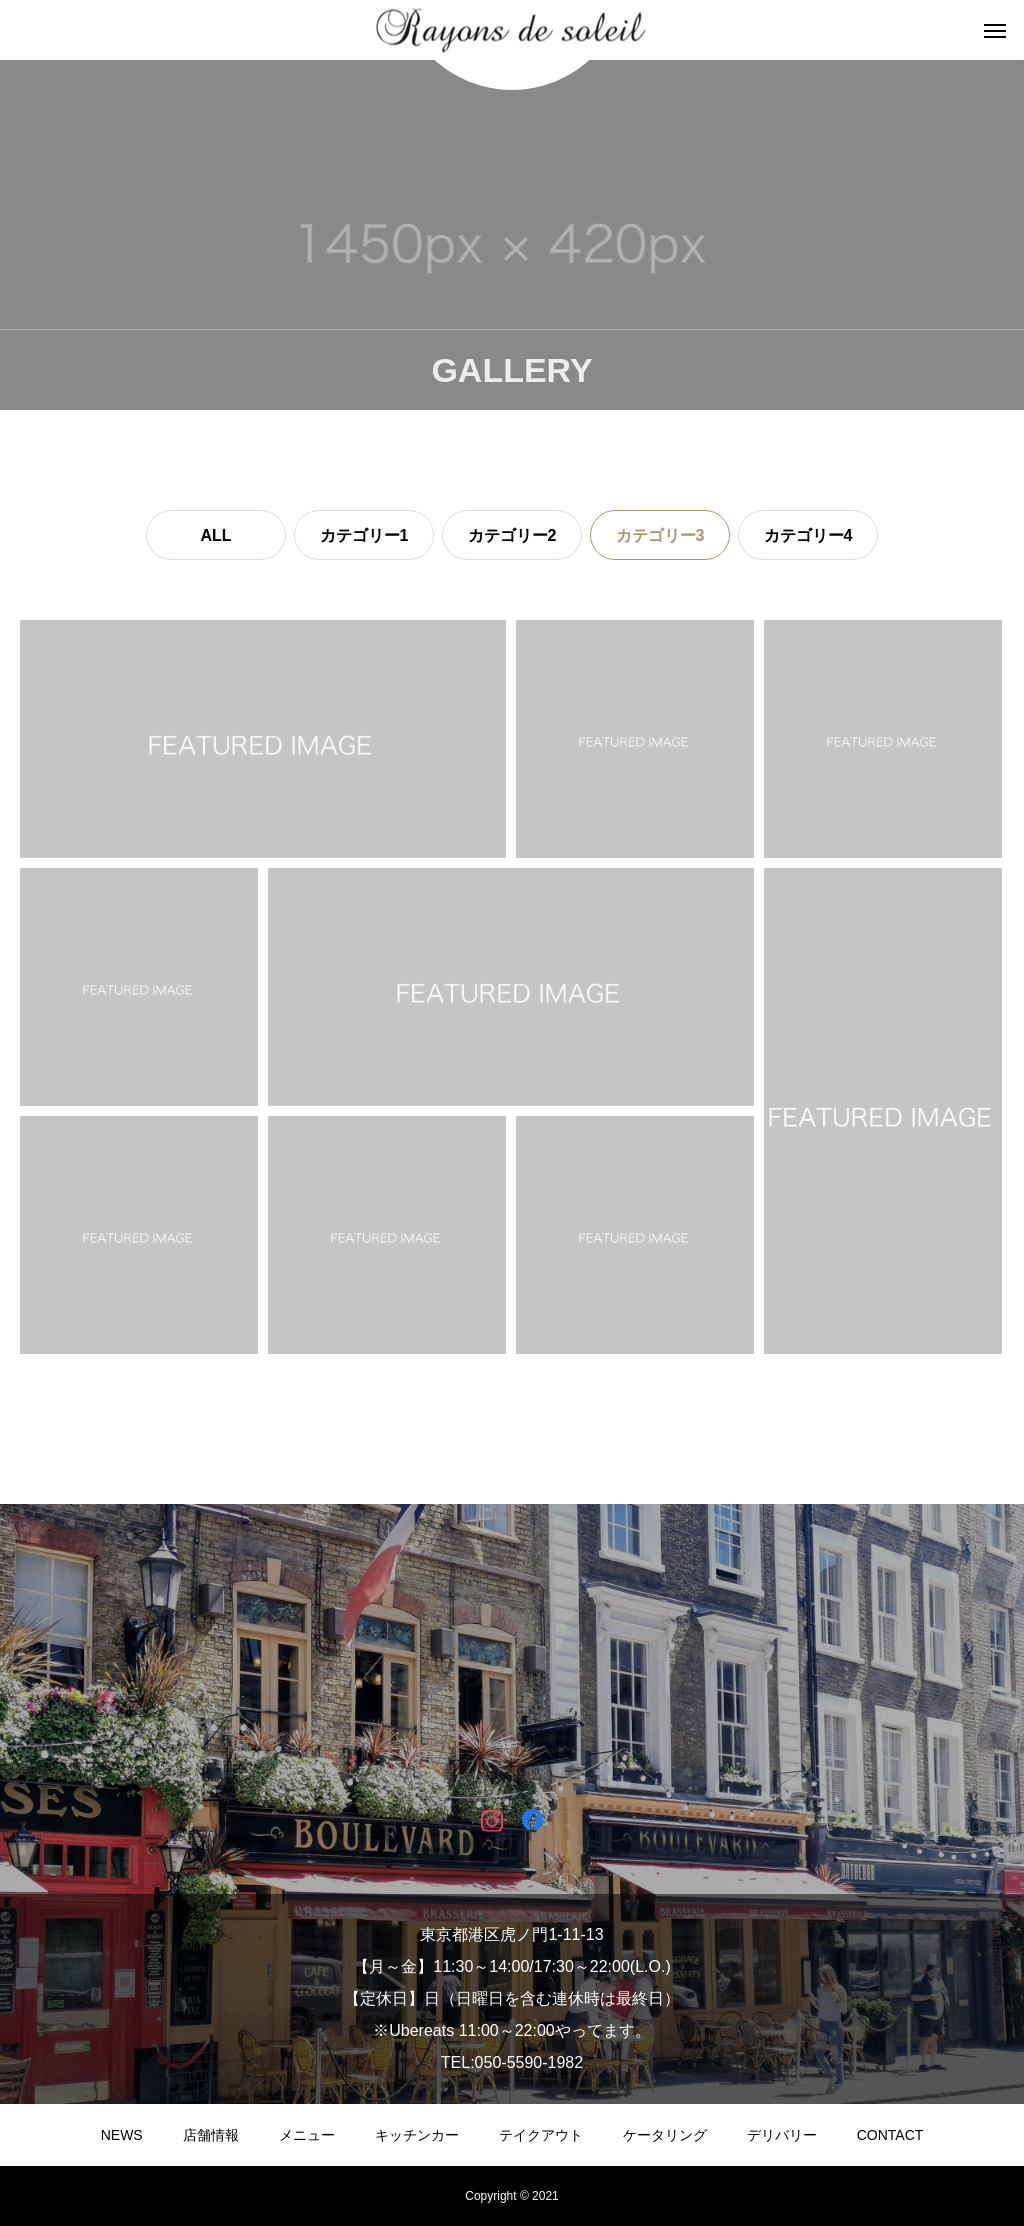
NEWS (122, 2135)
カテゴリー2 (512, 535)
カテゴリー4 (808, 535)
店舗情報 (211, 2135)
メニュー (307, 2135)
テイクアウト (541, 2135)
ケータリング (665, 2135)
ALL (215, 535)
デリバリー (782, 2135)
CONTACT (890, 2135)
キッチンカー (417, 2135)
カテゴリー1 (364, 535)
